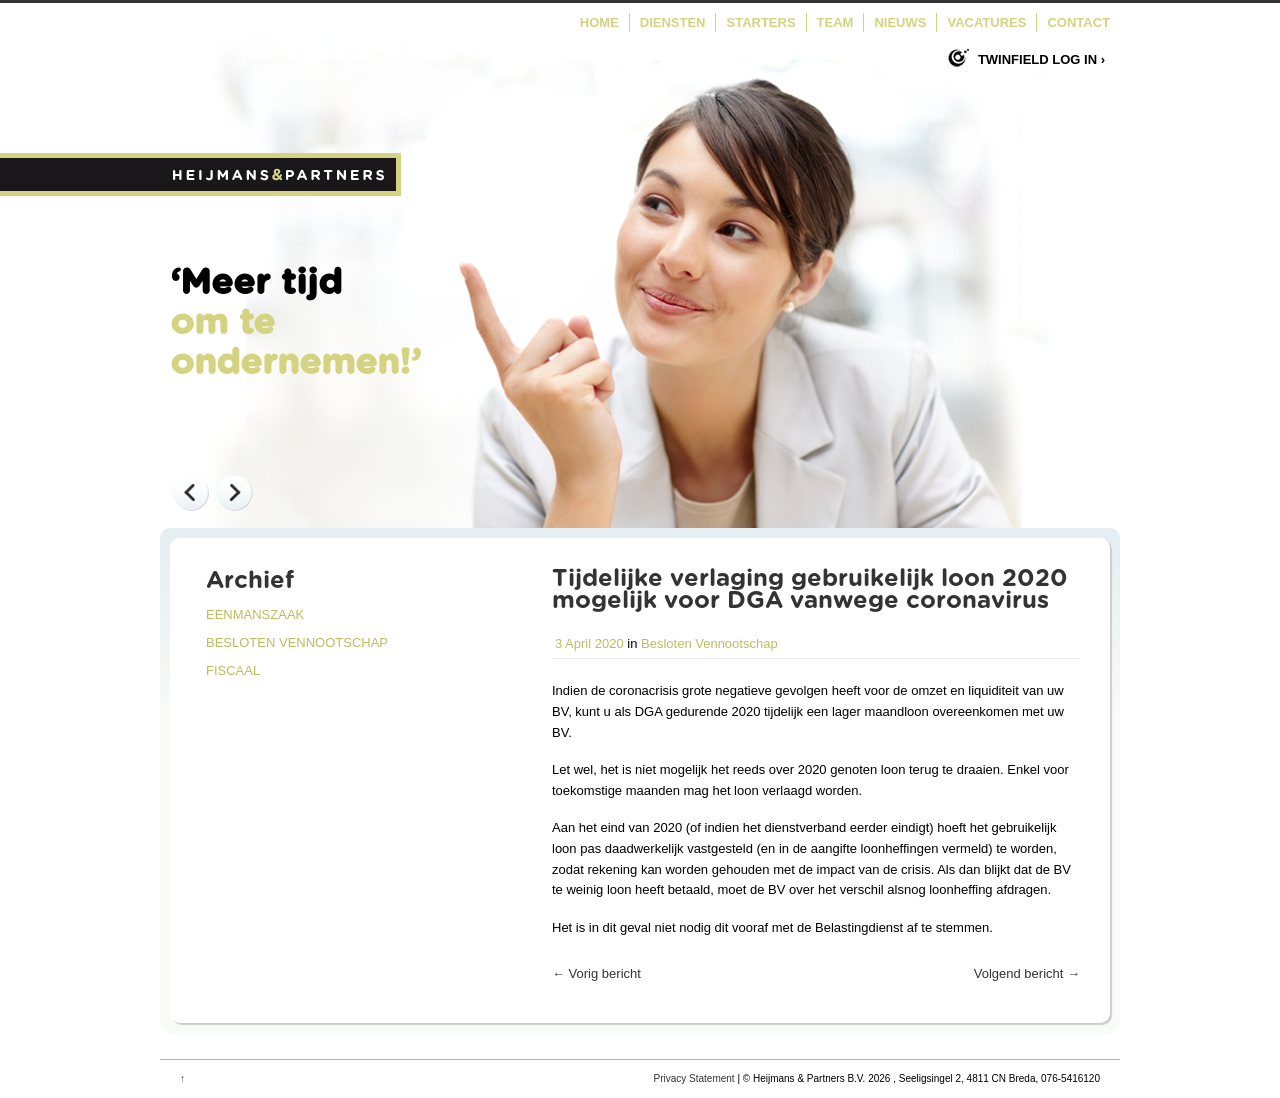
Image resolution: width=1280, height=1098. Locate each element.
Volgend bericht (1027, 973)
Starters (760, 22)
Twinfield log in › (1041, 59)
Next (234, 492)
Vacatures (986, 22)
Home (599, 22)
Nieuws (900, 22)
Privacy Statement (693, 1078)
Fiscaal (233, 671)
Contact (1078, 22)
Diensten (673, 22)
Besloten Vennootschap (297, 643)
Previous (190, 492)
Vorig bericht (596, 973)
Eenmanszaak (255, 615)
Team (835, 22)
